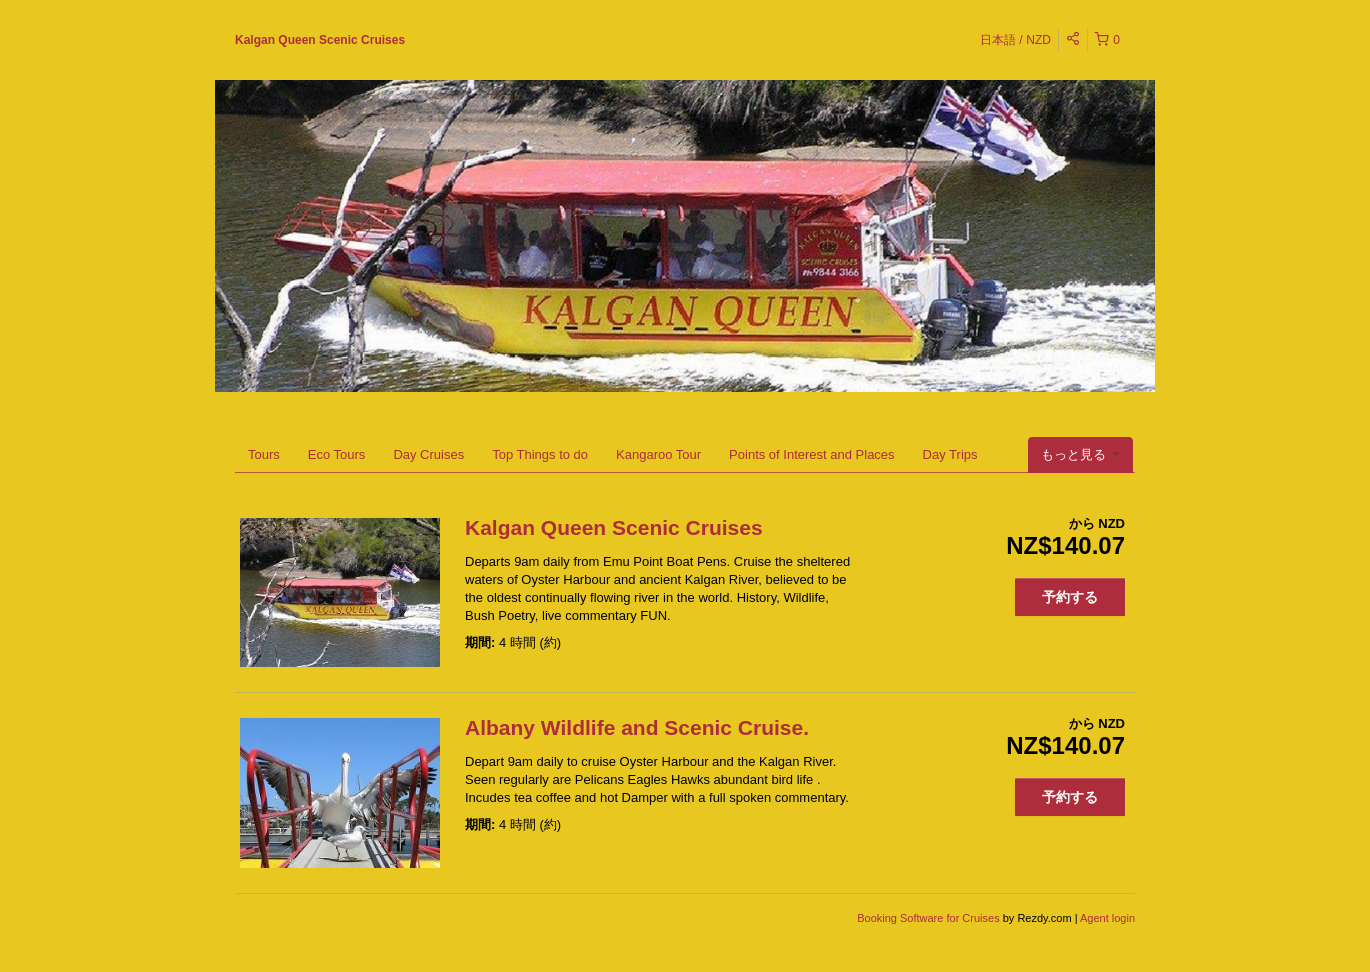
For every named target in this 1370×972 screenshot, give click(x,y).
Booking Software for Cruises (930, 918)
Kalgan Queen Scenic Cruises (320, 40)
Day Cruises (428, 454)
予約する (1070, 597)
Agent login (1107, 918)
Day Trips (950, 454)
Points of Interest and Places (811, 454)
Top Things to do (540, 454)
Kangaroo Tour (658, 454)
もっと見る (1080, 454)
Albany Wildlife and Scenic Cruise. (637, 727)
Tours (264, 454)
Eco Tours (337, 454)
